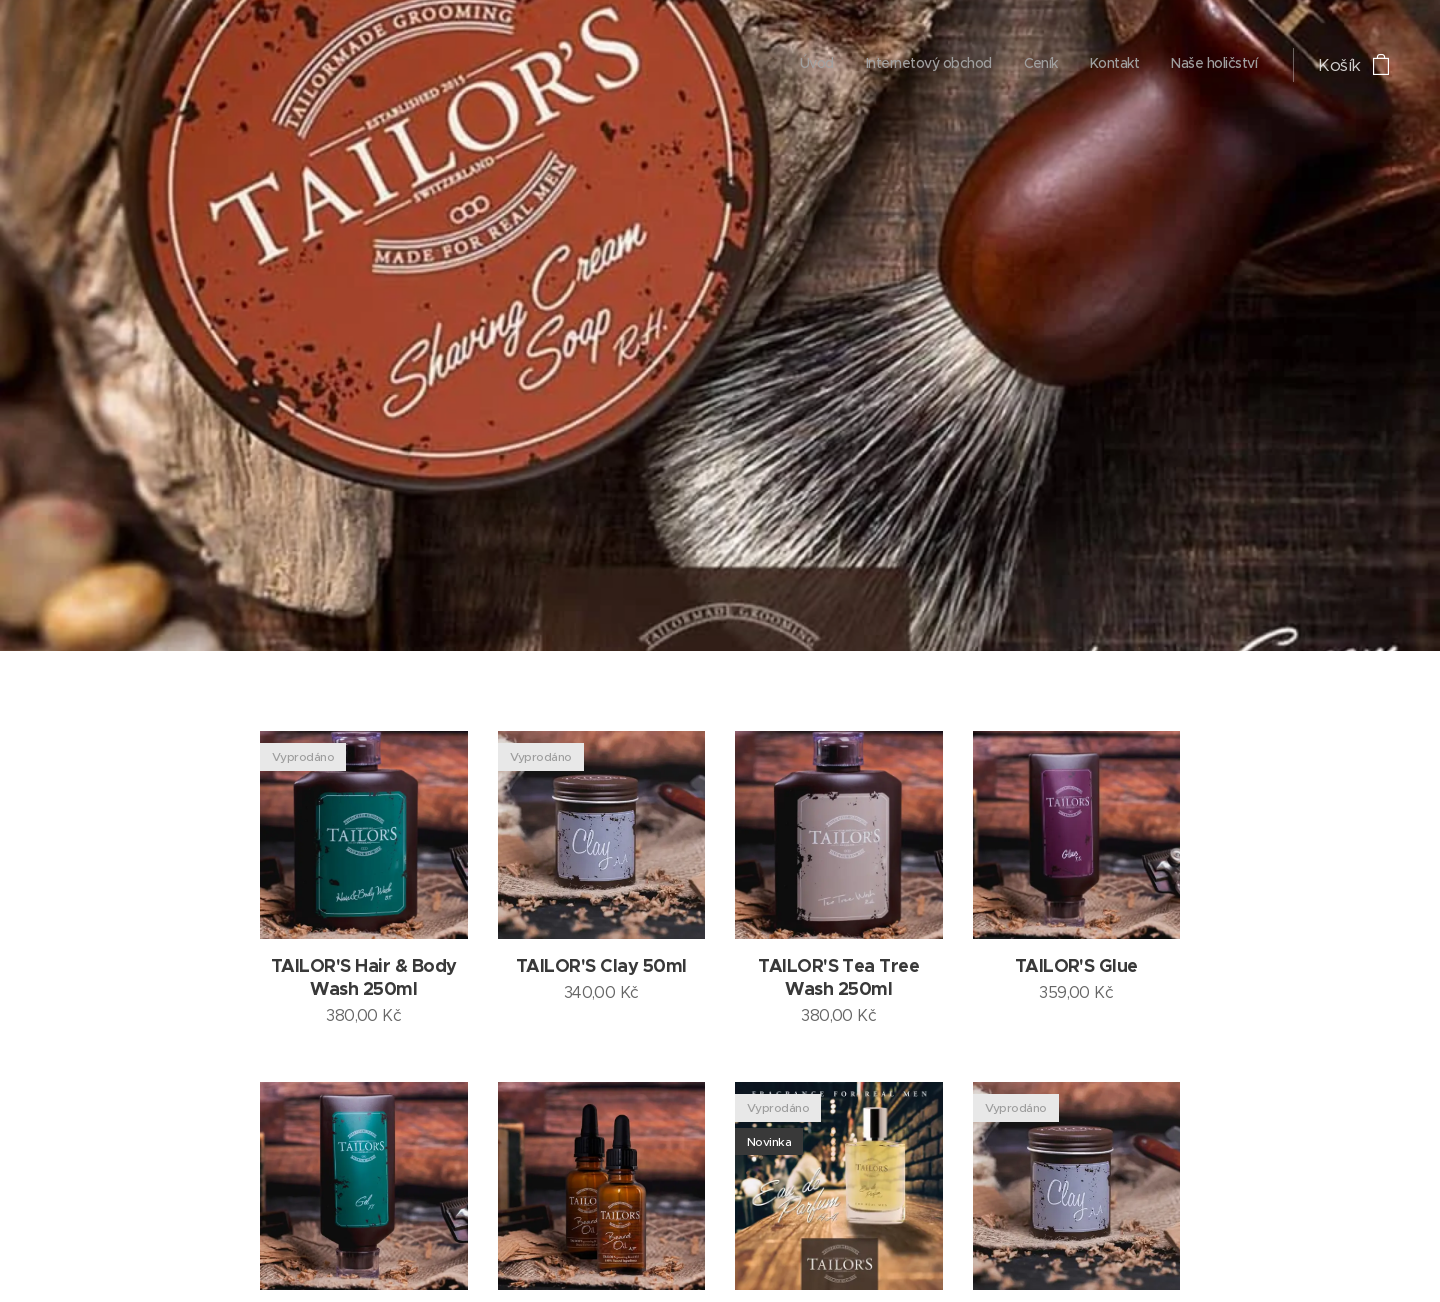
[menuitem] (1134, 65)
